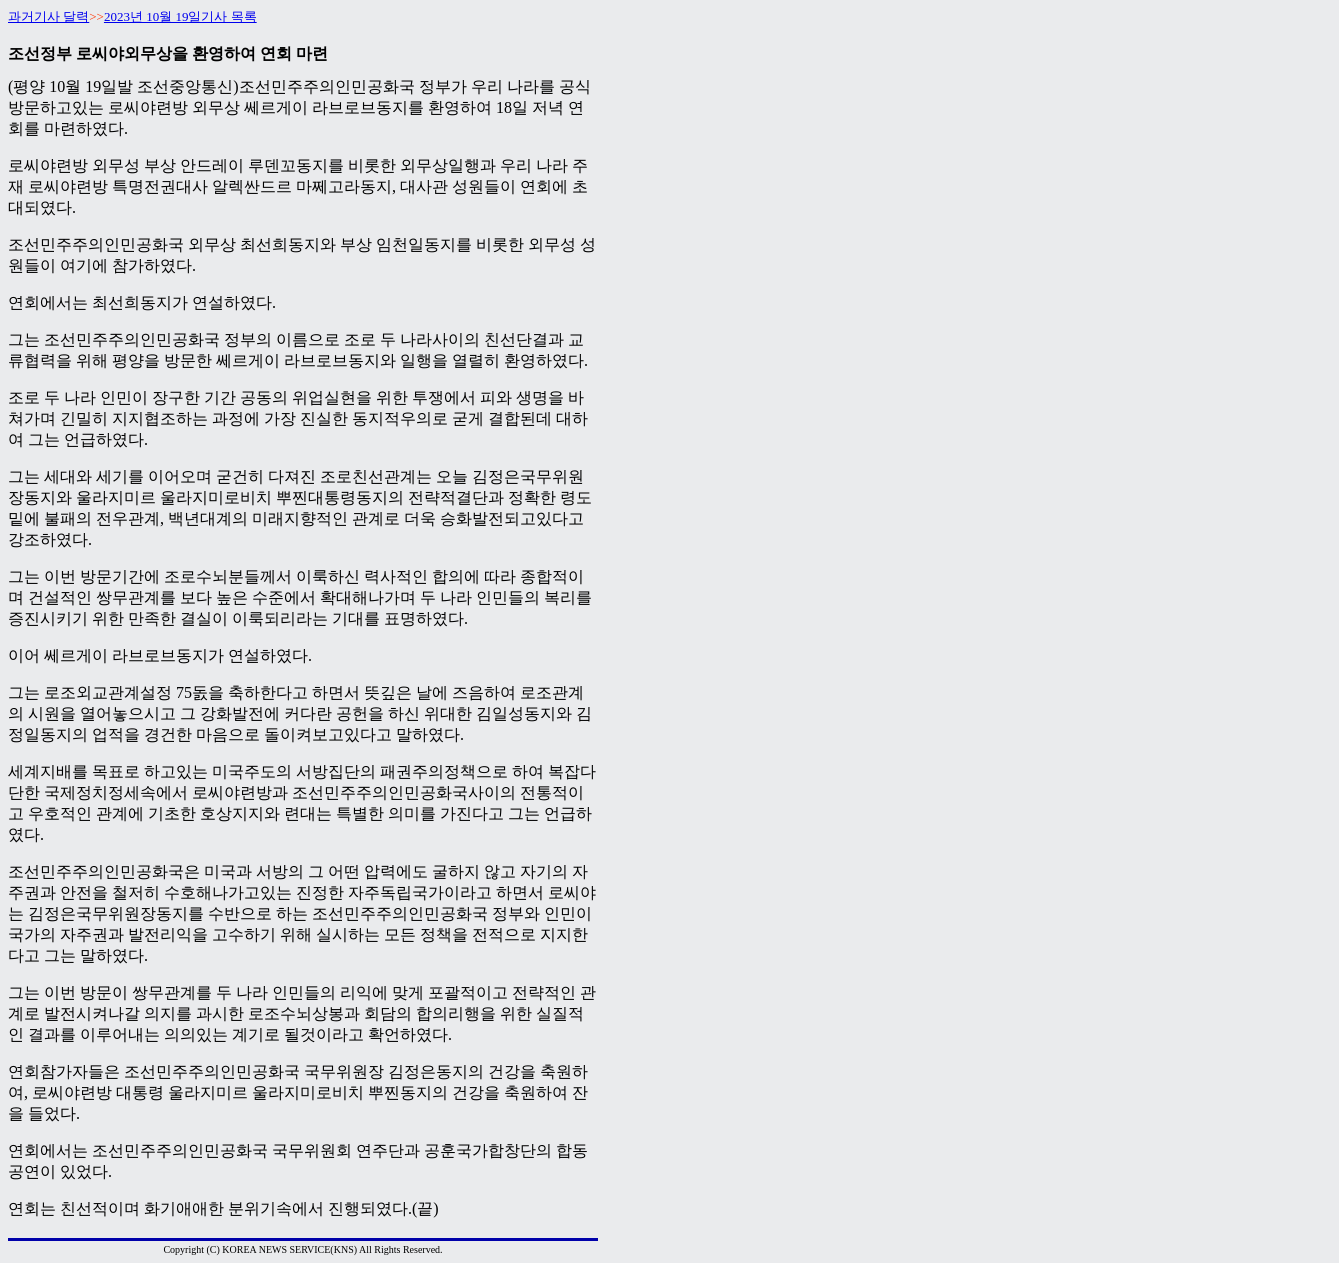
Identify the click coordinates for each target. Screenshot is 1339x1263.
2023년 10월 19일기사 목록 (180, 16)
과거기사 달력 (48, 16)
